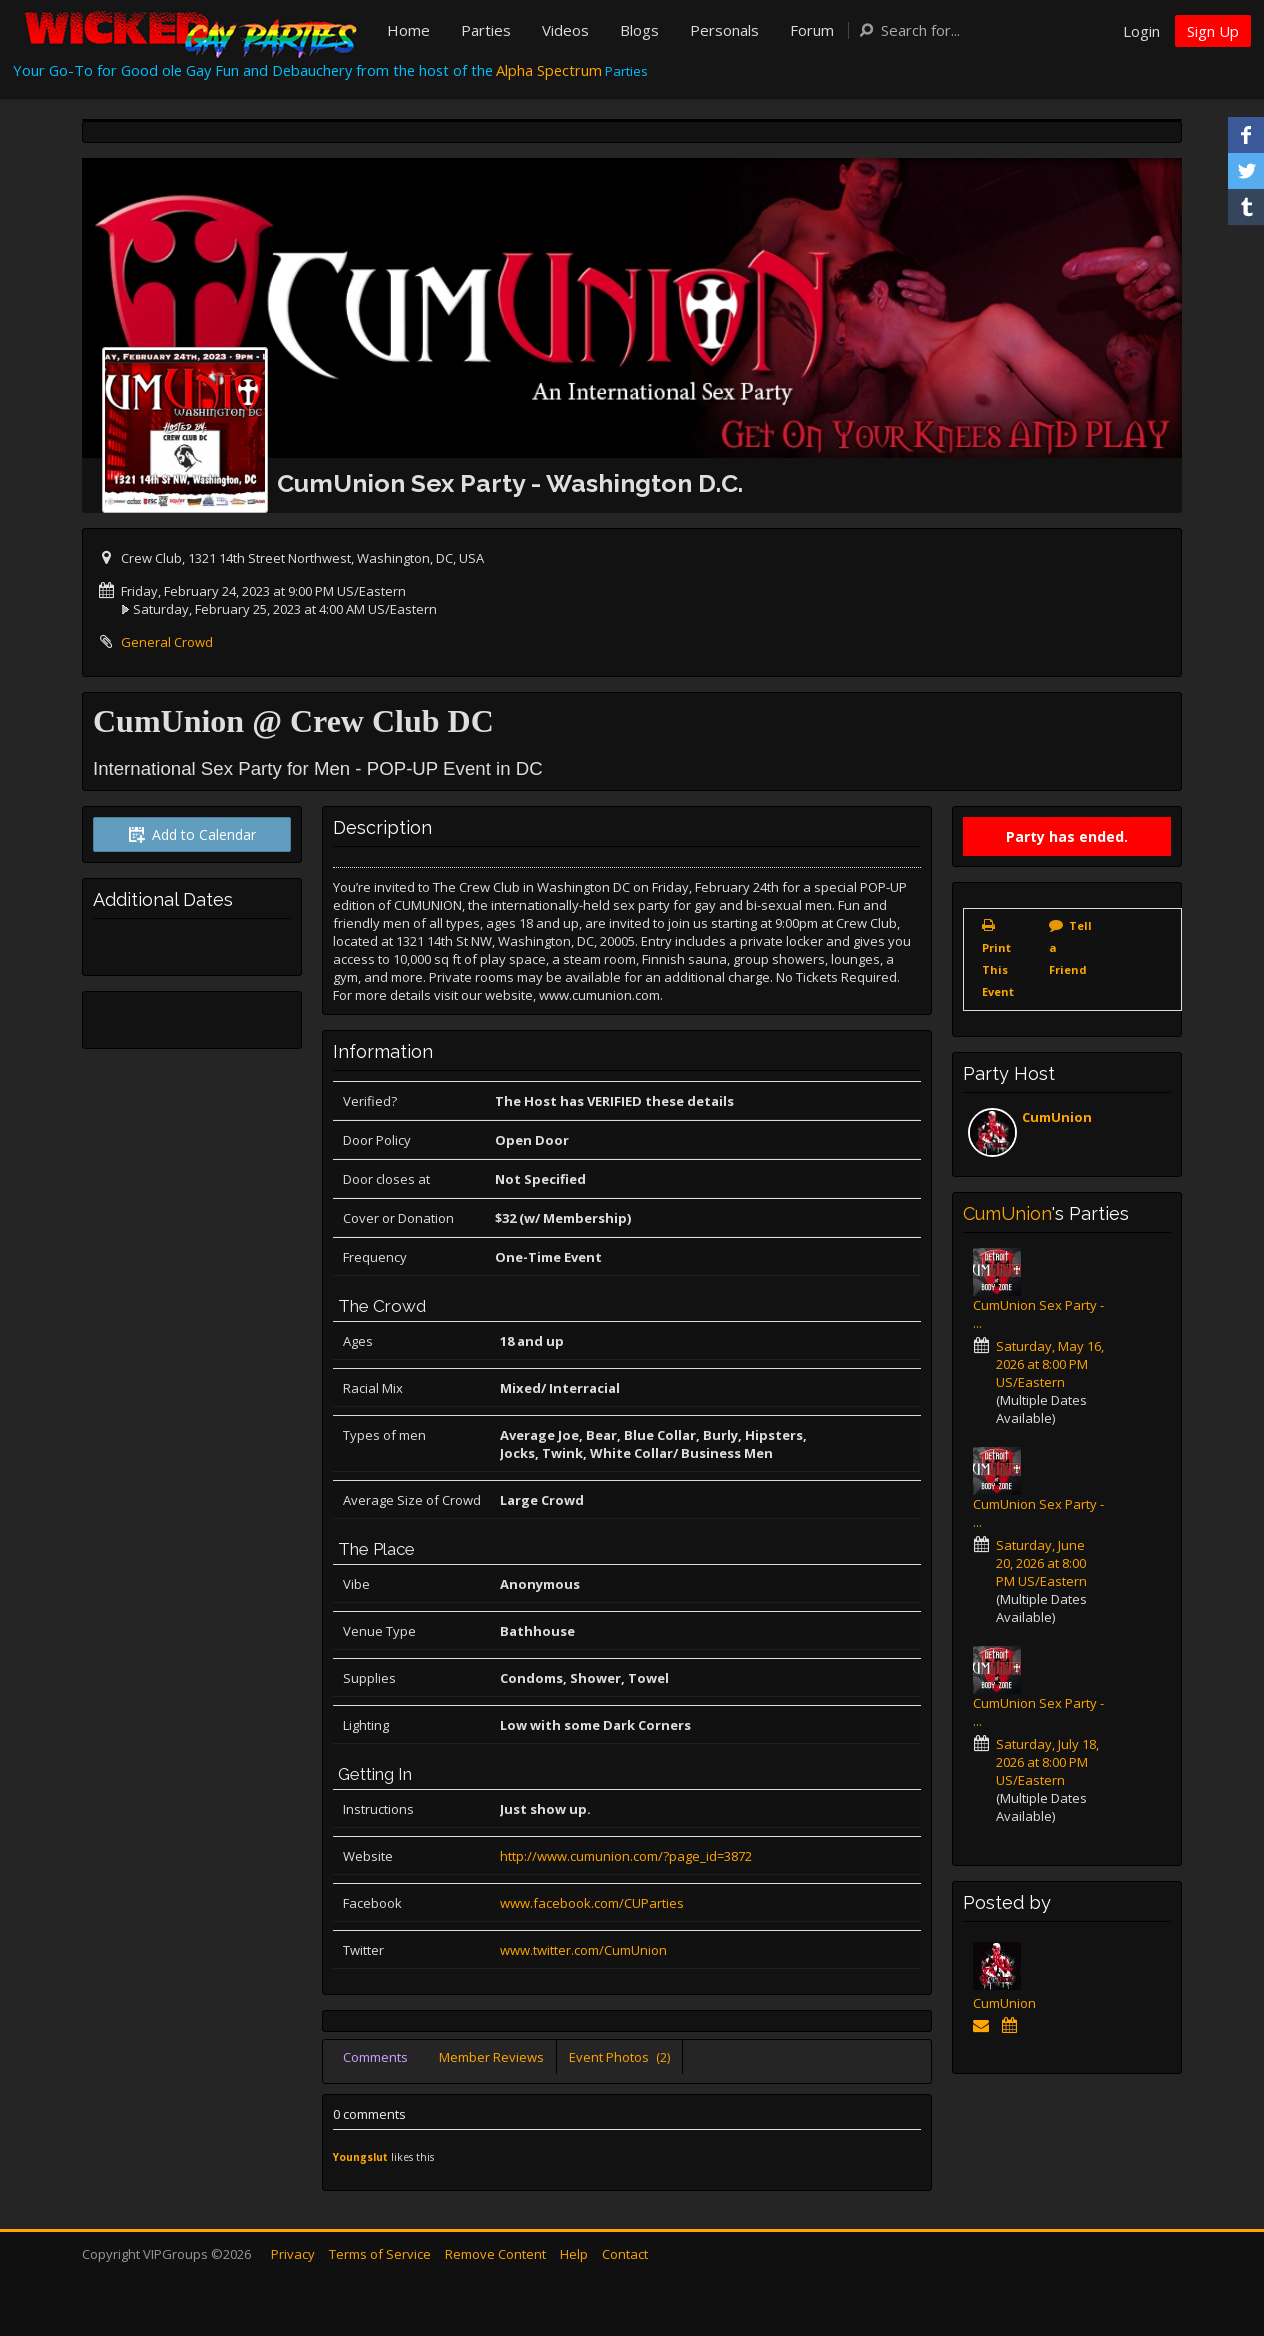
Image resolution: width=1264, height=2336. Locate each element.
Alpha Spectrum (549, 70)
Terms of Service (380, 2254)
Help (574, 2254)
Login (1141, 31)
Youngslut (360, 2157)
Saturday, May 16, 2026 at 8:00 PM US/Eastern (1050, 1364)
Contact (625, 2254)
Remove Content (495, 2254)
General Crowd (167, 642)
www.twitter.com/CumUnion (583, 1950)
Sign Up (1213, 31)
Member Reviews (491, 2057)
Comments (375, 2057)
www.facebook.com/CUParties (592, 1903)
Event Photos (619, 2057)
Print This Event (998, 969)
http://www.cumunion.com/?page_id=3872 (626, 1856)
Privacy (293, 2254)
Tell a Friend (1070, 947)
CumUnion (1057, 1117)
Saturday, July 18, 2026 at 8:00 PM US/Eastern (1047, 1762)
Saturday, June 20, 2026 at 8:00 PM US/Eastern (1041, 1563)
